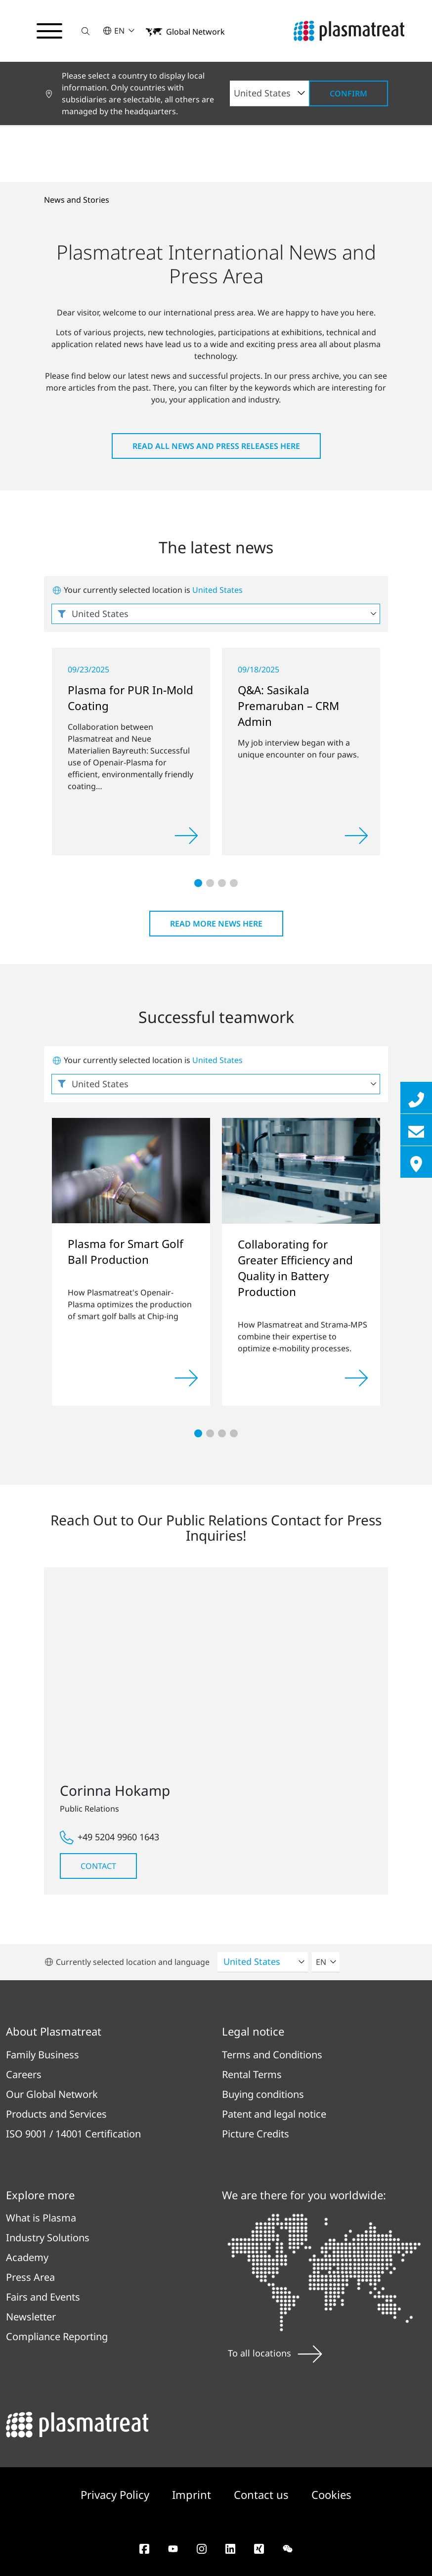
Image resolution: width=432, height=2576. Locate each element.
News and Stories (76, 199)
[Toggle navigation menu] (49, 31)
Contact (98, 1866)
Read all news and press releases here (216, 446)
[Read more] (186, 835)
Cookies (331, 2494)
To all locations (275, 2353)
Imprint (193, 2494)
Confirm (348, 93)
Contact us (263, 2494)
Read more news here (216, 923)
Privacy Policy (116, 2494)
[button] (85, 31)
